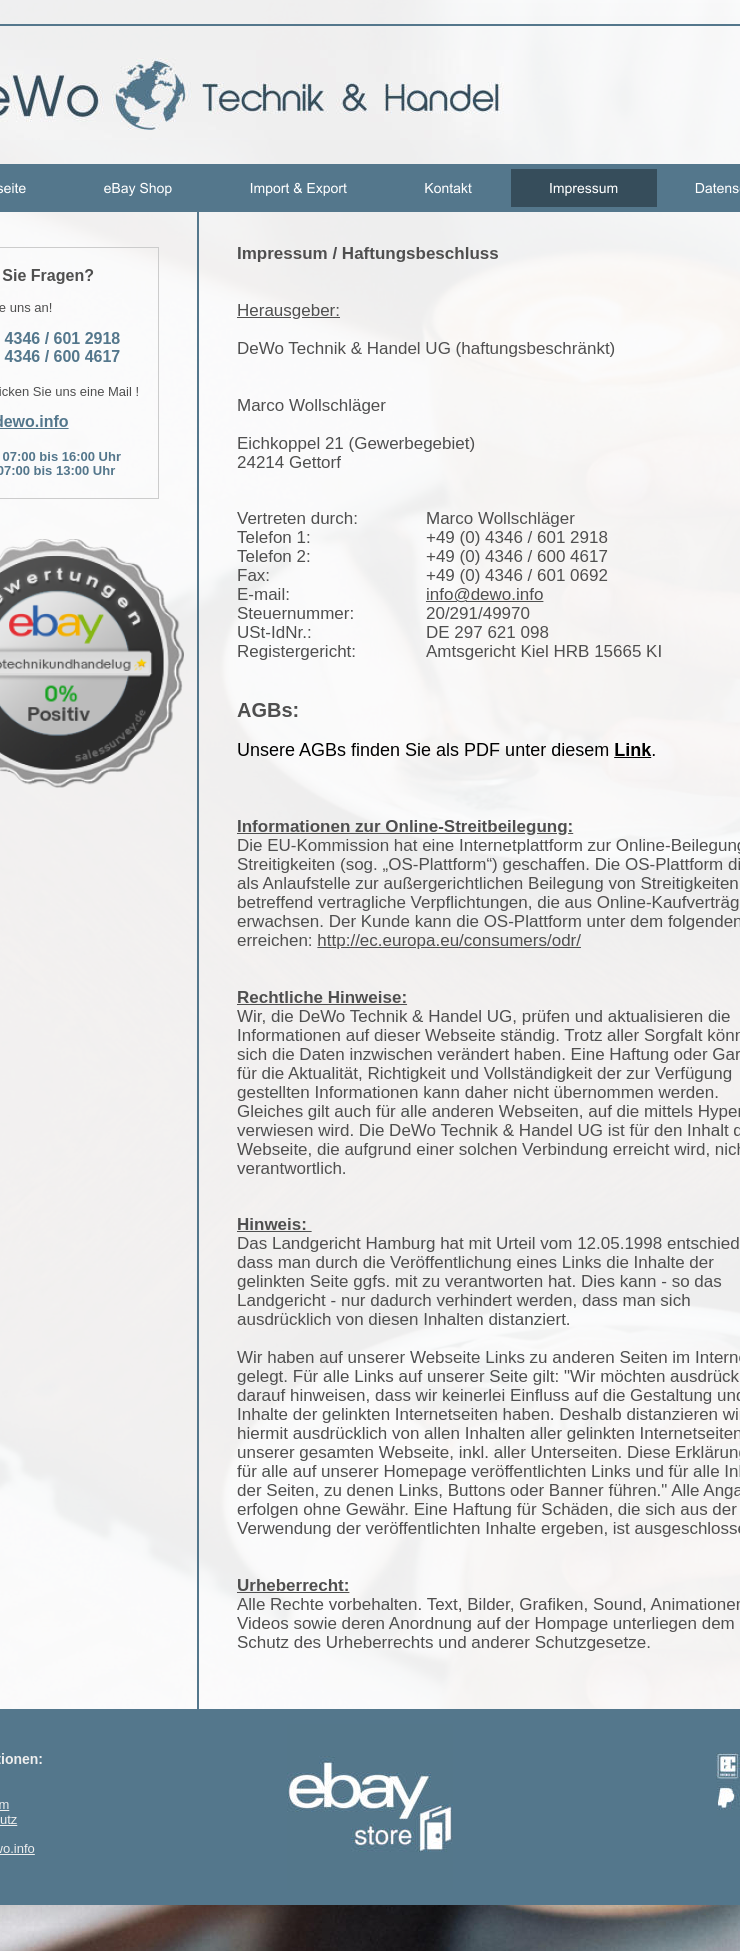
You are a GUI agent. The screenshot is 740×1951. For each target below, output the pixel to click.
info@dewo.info (484, 594)
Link (632, 750)
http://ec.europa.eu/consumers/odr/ (449, 940)
